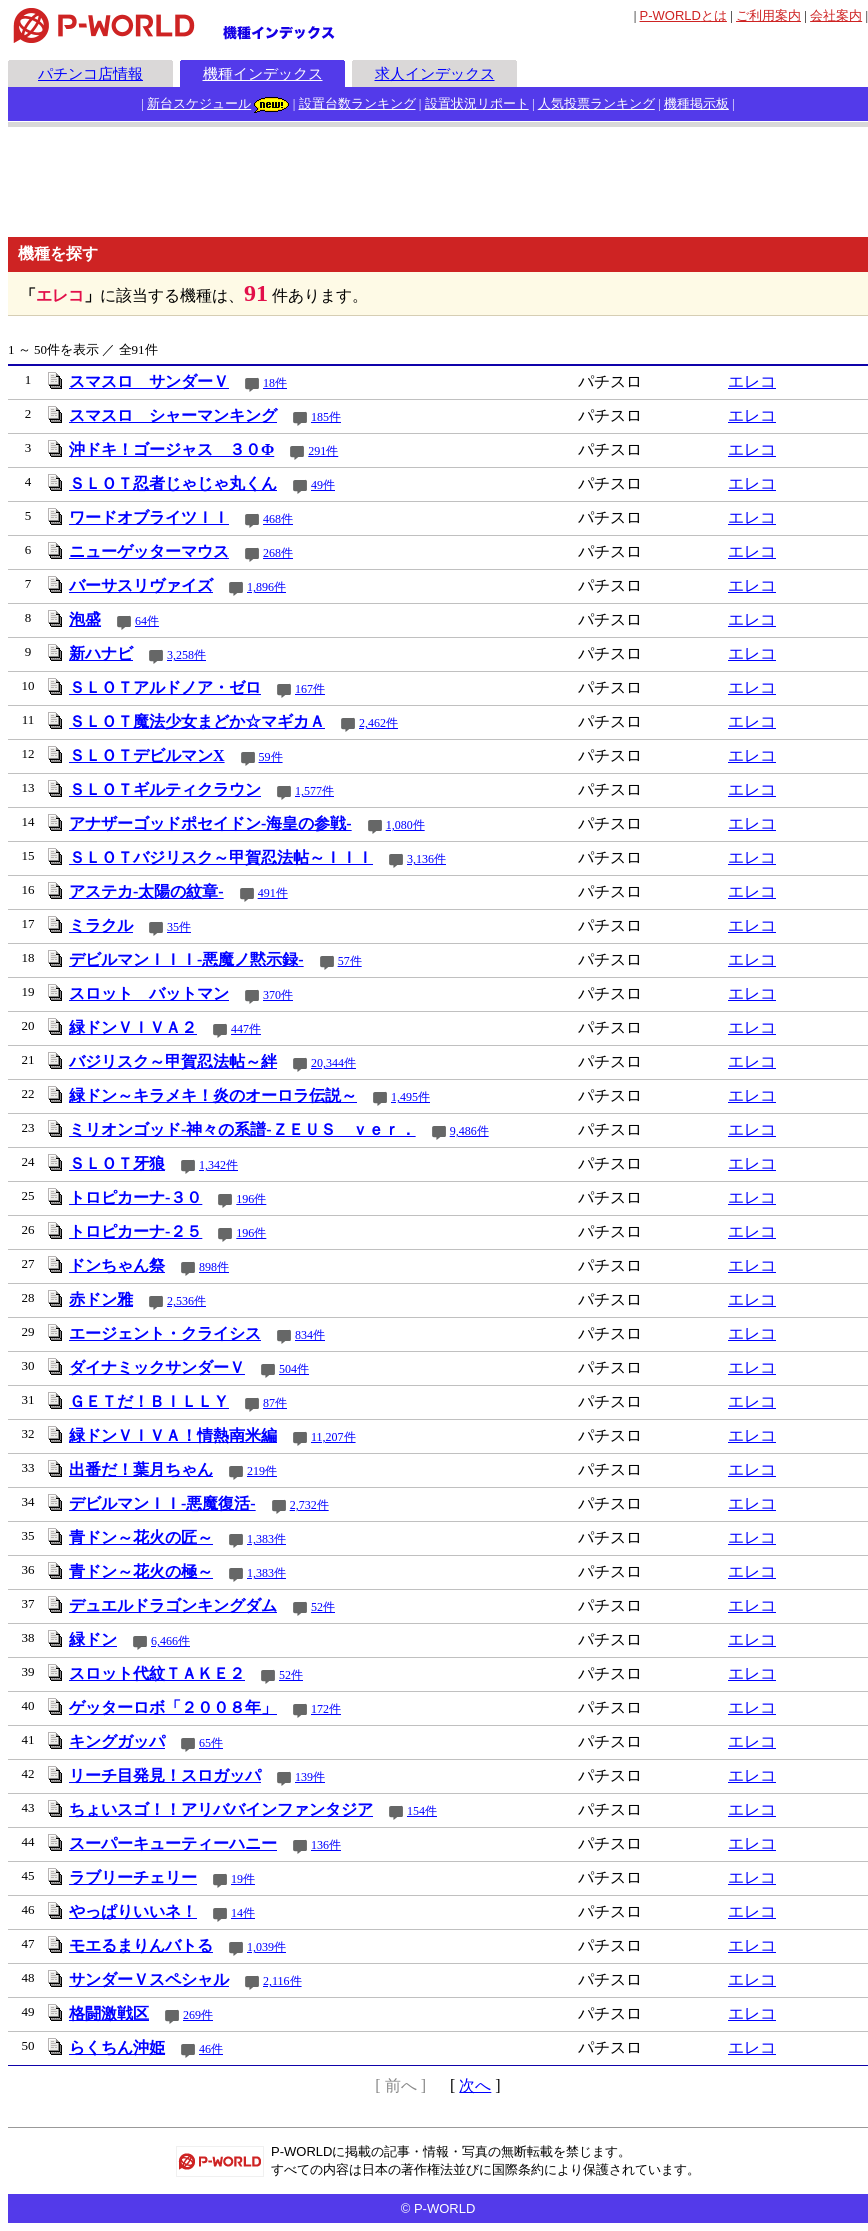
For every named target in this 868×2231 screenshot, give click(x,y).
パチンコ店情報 (90, 73)
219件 (262, 1471)
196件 (251, 1199)
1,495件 (410, 1097)
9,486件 (469, 1131)
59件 (271, 757)
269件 (198, 2015)
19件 (243, 1879)
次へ (475, 2085)
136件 (326, 1845)
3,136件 (426, 859)
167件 (310, 689)
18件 (275, 383)
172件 (326, 1709)
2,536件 (186, 1301)
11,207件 (333, 1437)
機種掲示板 (696, 103)
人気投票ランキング (596, 103)
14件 (243, 1913)
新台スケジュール (199, 103)
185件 (326, 417)
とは (683, 15)
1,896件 (266, 587)
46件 (211, 2049)
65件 (211, 1743)
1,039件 (266, 1947)
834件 (310, 1335)
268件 (278, 553)
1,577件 (314, 791)
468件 (278, 519)
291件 (323, 451)
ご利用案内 (768, 15)
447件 (246, 1029)
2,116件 (282, 1981)
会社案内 (836, 15)
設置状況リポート (477, 103)
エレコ (752, 381)
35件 (179, 927)
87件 (275, 1403)
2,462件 (378, 723)
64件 (147, 621)
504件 (294, 1369)
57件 (350, 961)
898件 (214, 1267)
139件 (310, 1777)
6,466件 (170, 1641)
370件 (278, 995)
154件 (422, 1811)
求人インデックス (435, 73)
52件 (323, 1607)
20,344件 (333, 1063)
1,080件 (405, 825)
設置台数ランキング (357, 103)
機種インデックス (263, 73)
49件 (323, 485)
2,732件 (309, 1505)
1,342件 (218, 1165)
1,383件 (266, 1539)
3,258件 (186, 655)
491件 (273, 893)
